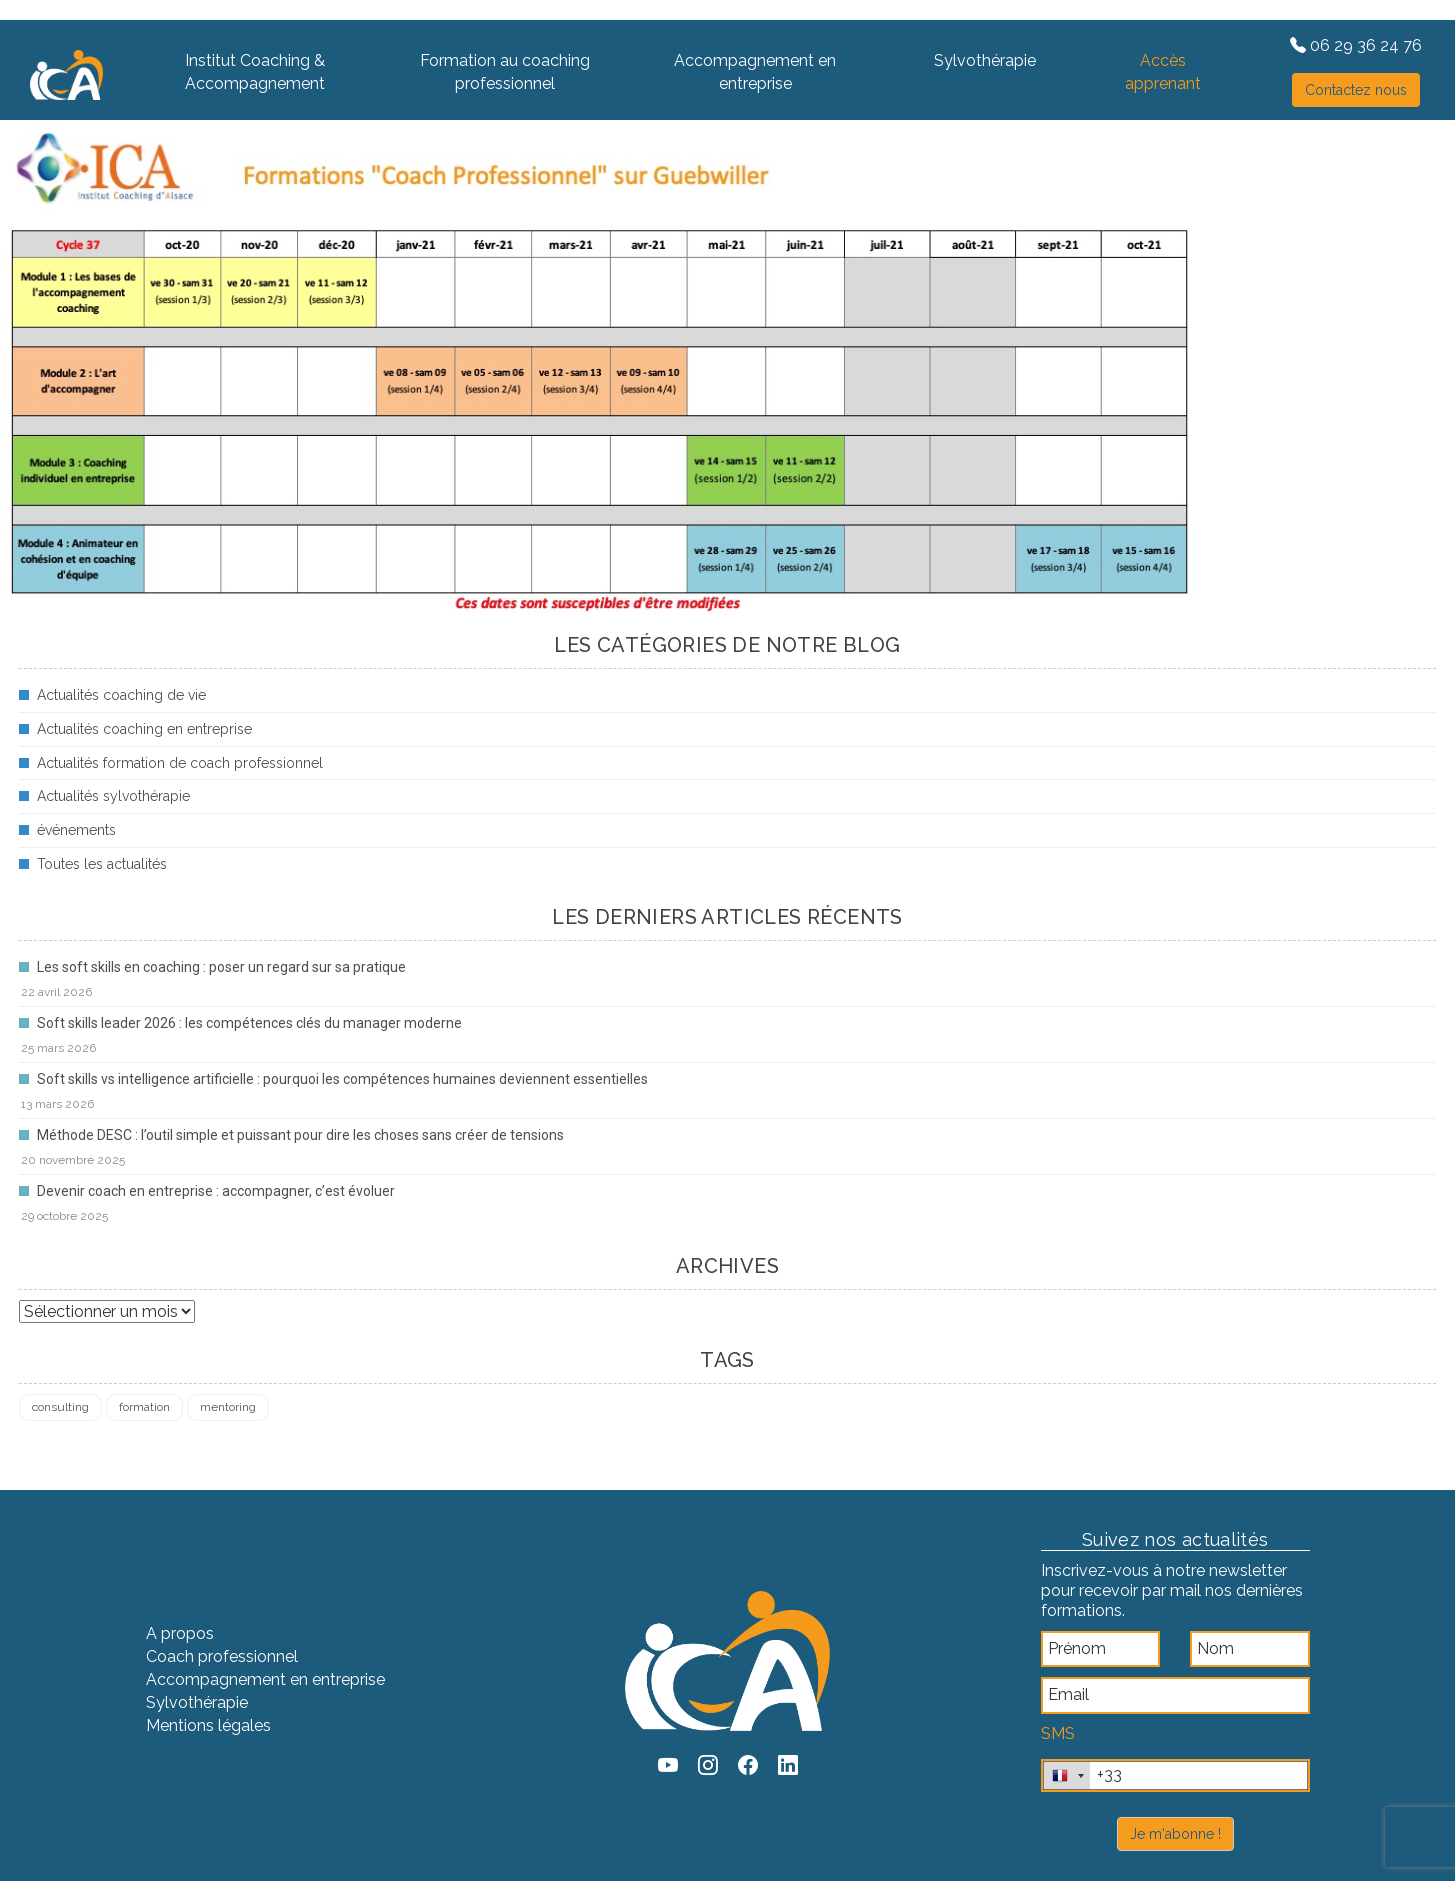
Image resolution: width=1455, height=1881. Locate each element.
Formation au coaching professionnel (505, 72)
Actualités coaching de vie (121, 695)
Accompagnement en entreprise (755, 72)
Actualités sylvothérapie (113, 796)
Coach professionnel (222, 1656)
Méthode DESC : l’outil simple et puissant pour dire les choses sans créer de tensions (300, 1135)
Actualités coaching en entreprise (144, 729)
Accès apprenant (1163, 72)
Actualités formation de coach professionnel (180, 763)
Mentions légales (208, 1725)
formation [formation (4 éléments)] (144, 1407)
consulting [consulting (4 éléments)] (60, 1407)
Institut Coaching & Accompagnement (255, 72)
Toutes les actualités (102, 864)
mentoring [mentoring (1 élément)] (228, 1407)
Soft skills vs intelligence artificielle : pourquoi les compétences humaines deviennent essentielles (342, 1079)
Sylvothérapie (985, 60)
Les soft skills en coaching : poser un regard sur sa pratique (221, 967)
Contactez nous (1356, 90)
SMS (1058, 1733)
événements (76, 830)
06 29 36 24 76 (1356, 45)
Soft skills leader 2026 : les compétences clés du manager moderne (249, 1023)
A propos (180, 1633)
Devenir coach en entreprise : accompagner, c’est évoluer (216, 1191)
